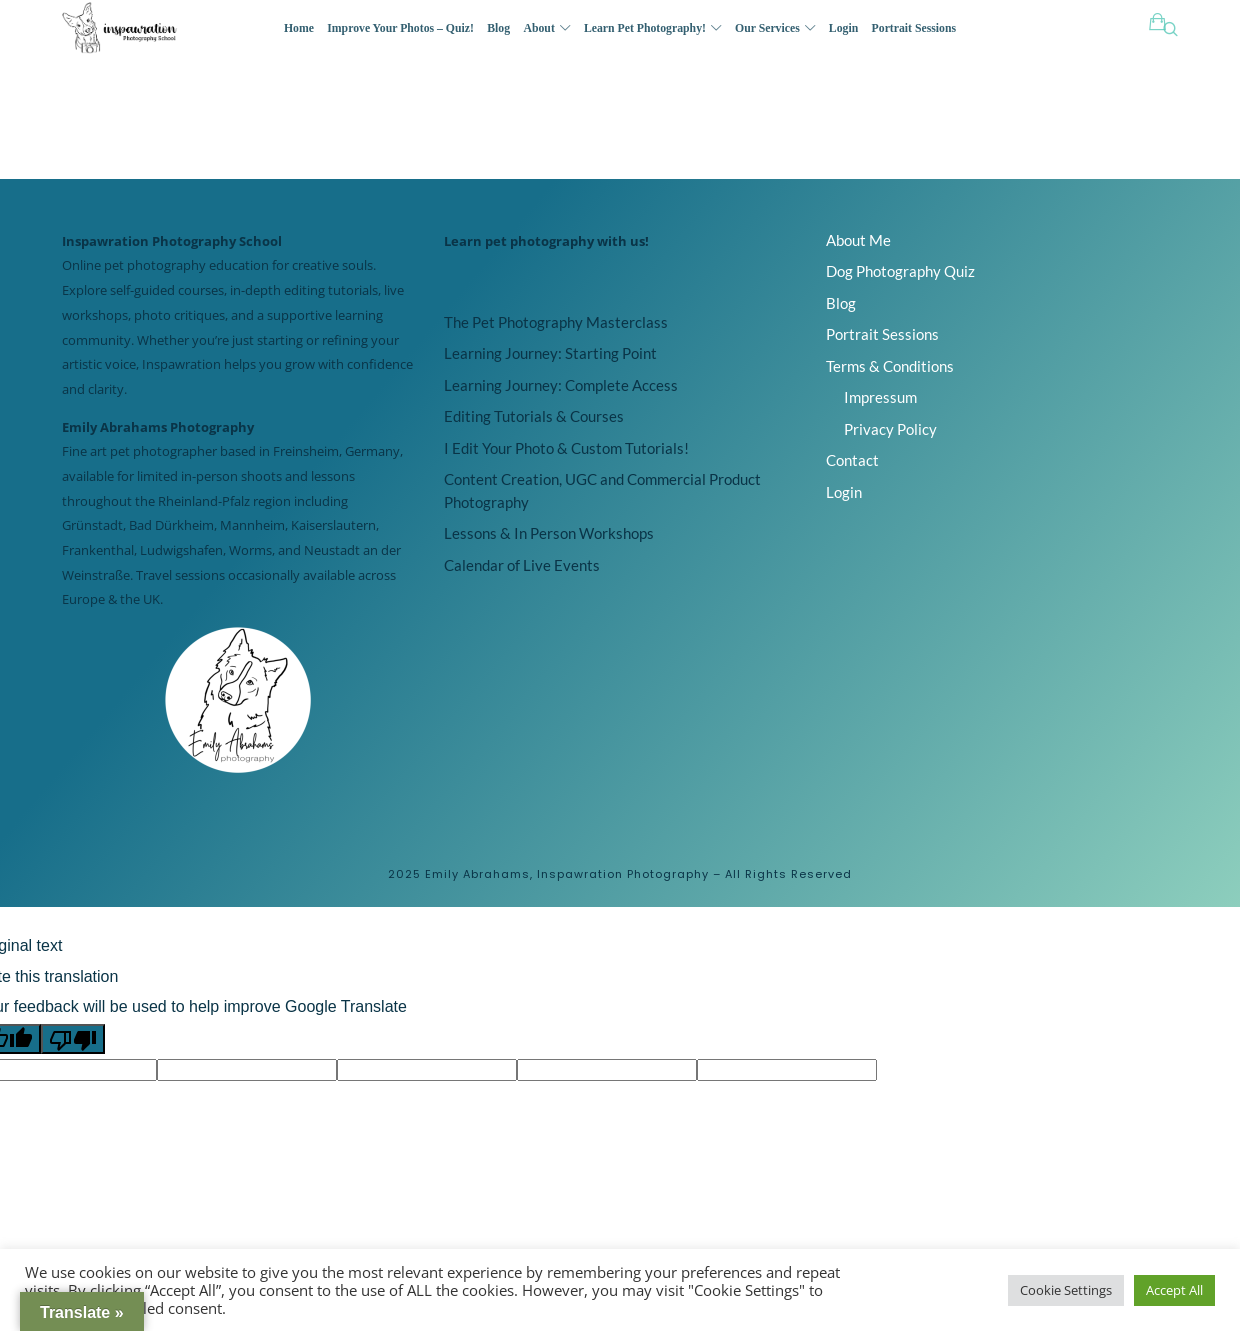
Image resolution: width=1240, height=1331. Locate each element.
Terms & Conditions (890, 366)
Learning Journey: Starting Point (550, 353)
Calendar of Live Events (522, 565)
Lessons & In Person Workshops (549, 533)
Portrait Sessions (882, 334)
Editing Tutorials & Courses (534, 416)
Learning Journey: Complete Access (561, 385)
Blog (841, 303)
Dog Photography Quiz (900, 271)
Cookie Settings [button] (1066, 1290)
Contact (852, 460)
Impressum (880, 397)
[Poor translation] (73, 1039)
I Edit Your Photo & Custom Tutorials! (566, 448)
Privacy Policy (890, 429)
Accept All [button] (1174, 1290)
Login (844, 492)
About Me (858, 240)
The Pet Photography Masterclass (556, 322)
